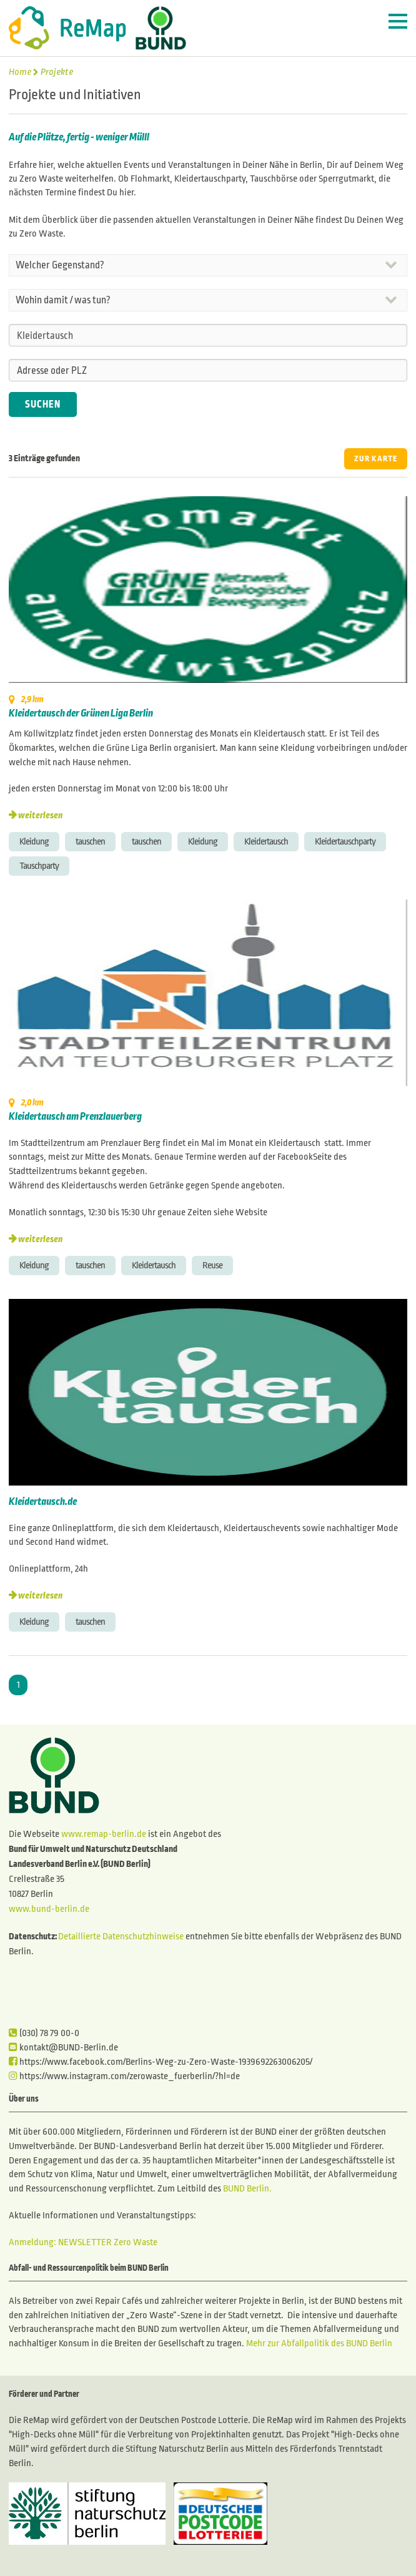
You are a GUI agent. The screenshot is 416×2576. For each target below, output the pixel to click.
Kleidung (34, 841)
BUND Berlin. (247, 2188)
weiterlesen (40, 815)
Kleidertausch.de (43, 1501)
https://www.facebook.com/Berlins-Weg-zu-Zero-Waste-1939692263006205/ (160, 2062)
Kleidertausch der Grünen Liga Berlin (81, 713)
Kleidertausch (266, 841)
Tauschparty (39, 866)
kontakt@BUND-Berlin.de (63, 2047)
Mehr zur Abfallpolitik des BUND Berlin (318, 2343)
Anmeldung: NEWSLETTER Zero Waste (83, 2242)
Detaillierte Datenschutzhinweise (121, 1936)
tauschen (90, 841)
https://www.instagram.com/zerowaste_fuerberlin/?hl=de (124, 2076)
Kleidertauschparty (345, 841)
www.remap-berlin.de (103, 1834)
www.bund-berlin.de (49, 1909)
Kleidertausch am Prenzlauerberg (75, 1116)
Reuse (212, 1265)
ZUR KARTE (375, 458)
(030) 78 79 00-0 (44, 2033)
